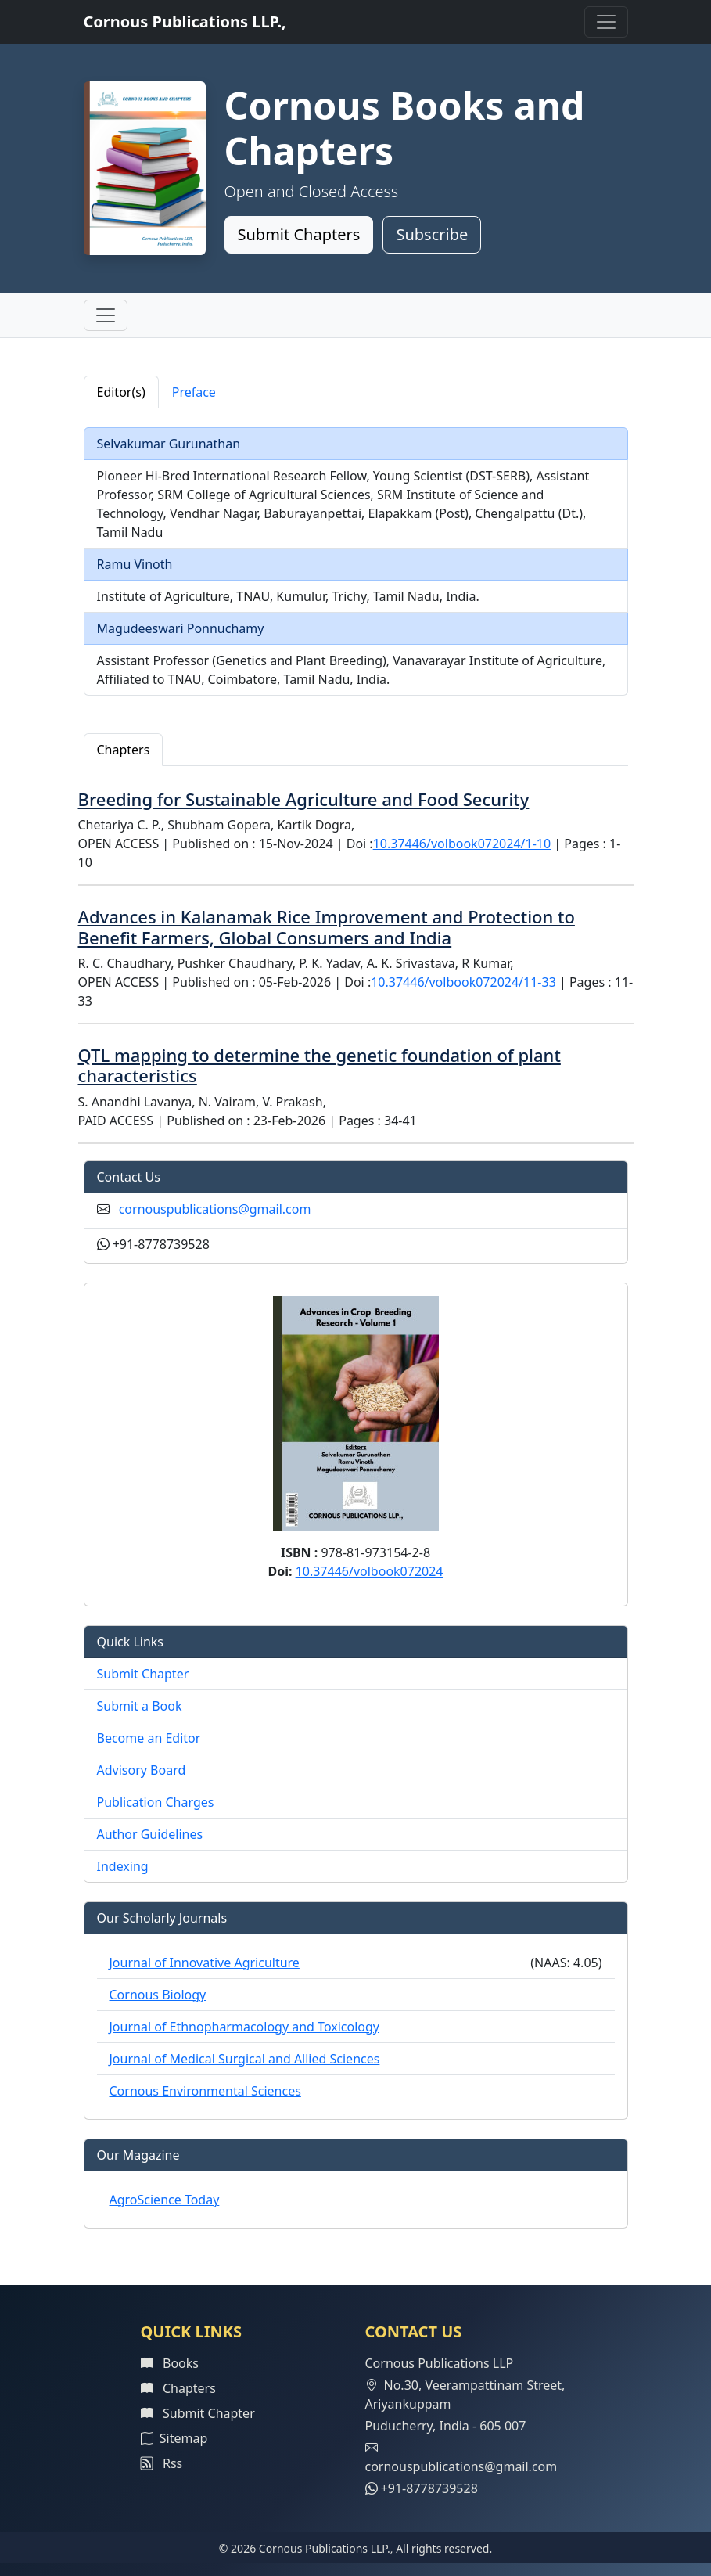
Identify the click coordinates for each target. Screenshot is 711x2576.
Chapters (178, 2388)
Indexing (123, 1866)
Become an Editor (149, 1738)
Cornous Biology (158, 1994)
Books (170, 2363)
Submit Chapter (143, 1673)
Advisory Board (141, 1770)
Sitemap (174, 2438)
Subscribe (432, 234)
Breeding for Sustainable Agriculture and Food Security (304, 799)
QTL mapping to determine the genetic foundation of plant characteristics (319, 1065)
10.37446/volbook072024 (369, 1571)
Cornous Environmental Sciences (205, 2090)
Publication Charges (155, 1802)
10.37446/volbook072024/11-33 (463, 982)
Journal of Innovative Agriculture (205, 1962)
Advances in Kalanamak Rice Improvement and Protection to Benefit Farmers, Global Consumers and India (326, 926)
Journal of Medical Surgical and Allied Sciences (245, 2058)
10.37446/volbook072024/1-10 (462, 843)
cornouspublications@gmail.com (215, 1209)
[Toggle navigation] (606, 22)
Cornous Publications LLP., (185, 21)
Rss (162, 2463)
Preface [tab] (194, 392)
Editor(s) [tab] (121, 392)
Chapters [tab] (123, 749)
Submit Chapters (299, 234)
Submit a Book (139, 1705)
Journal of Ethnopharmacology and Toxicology (245, 2026)
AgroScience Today (165, 2199)
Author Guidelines (150, 1834)
